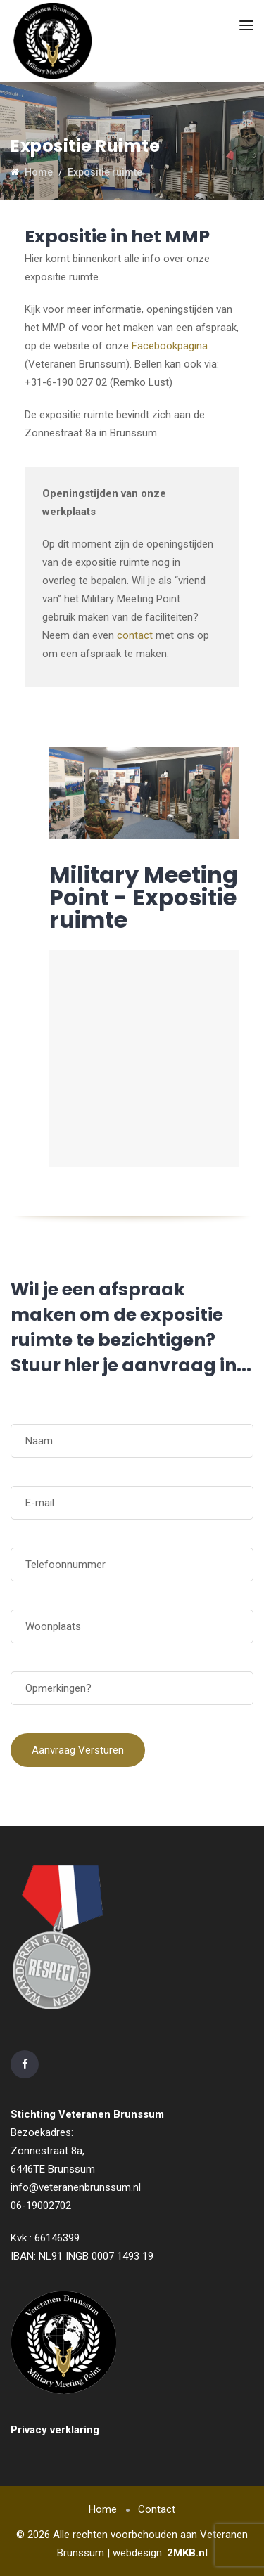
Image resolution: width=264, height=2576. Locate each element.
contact (135, 635)
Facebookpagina (170, 345)
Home (103, 2509)
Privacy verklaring (55, 2429)
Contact (156, 2509)
